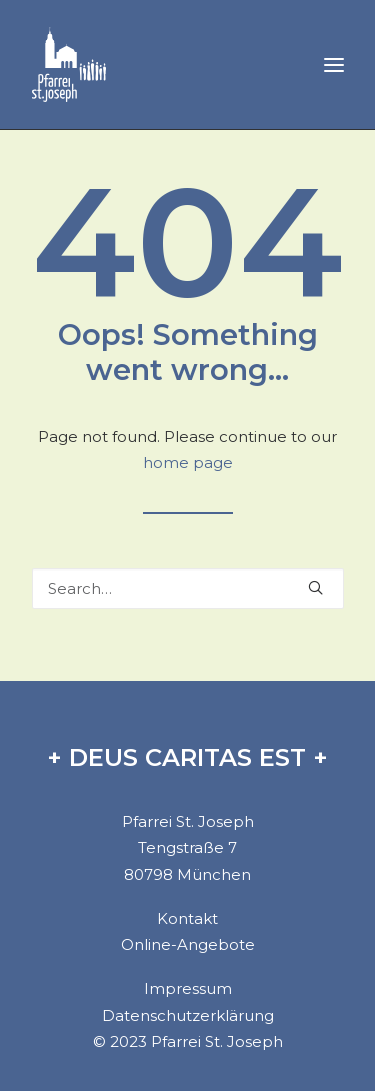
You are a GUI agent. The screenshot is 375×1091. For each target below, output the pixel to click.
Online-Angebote (188, 944)
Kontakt (187, 918)
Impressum (188, 988)
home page (188, 462)
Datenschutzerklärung (188, 1015)
